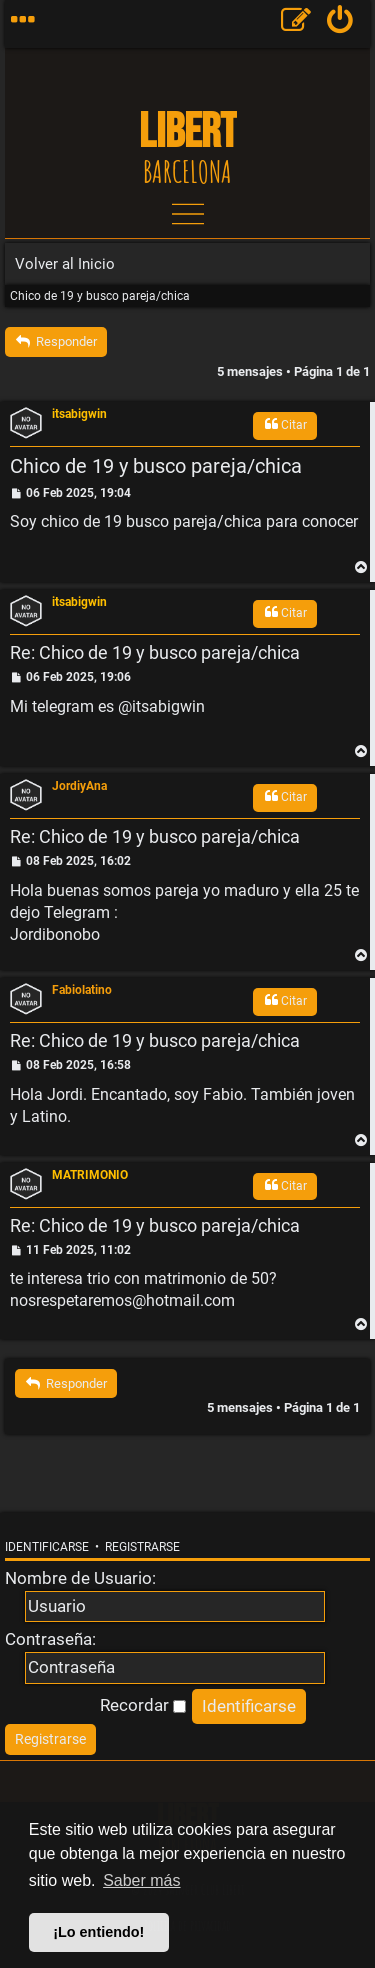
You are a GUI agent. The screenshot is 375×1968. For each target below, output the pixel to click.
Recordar (143, 1705)
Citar (285, 424)
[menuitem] (340, 24)
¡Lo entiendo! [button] (98, 1932)
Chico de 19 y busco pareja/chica (100, 296)
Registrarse (142, 1547)
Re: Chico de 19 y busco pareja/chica (155, 652)
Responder (56, 341)
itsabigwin (79, 414)
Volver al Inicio (65, 264)
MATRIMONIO (90, 1175)
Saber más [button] (141, 1880)
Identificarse (47, 1547)
